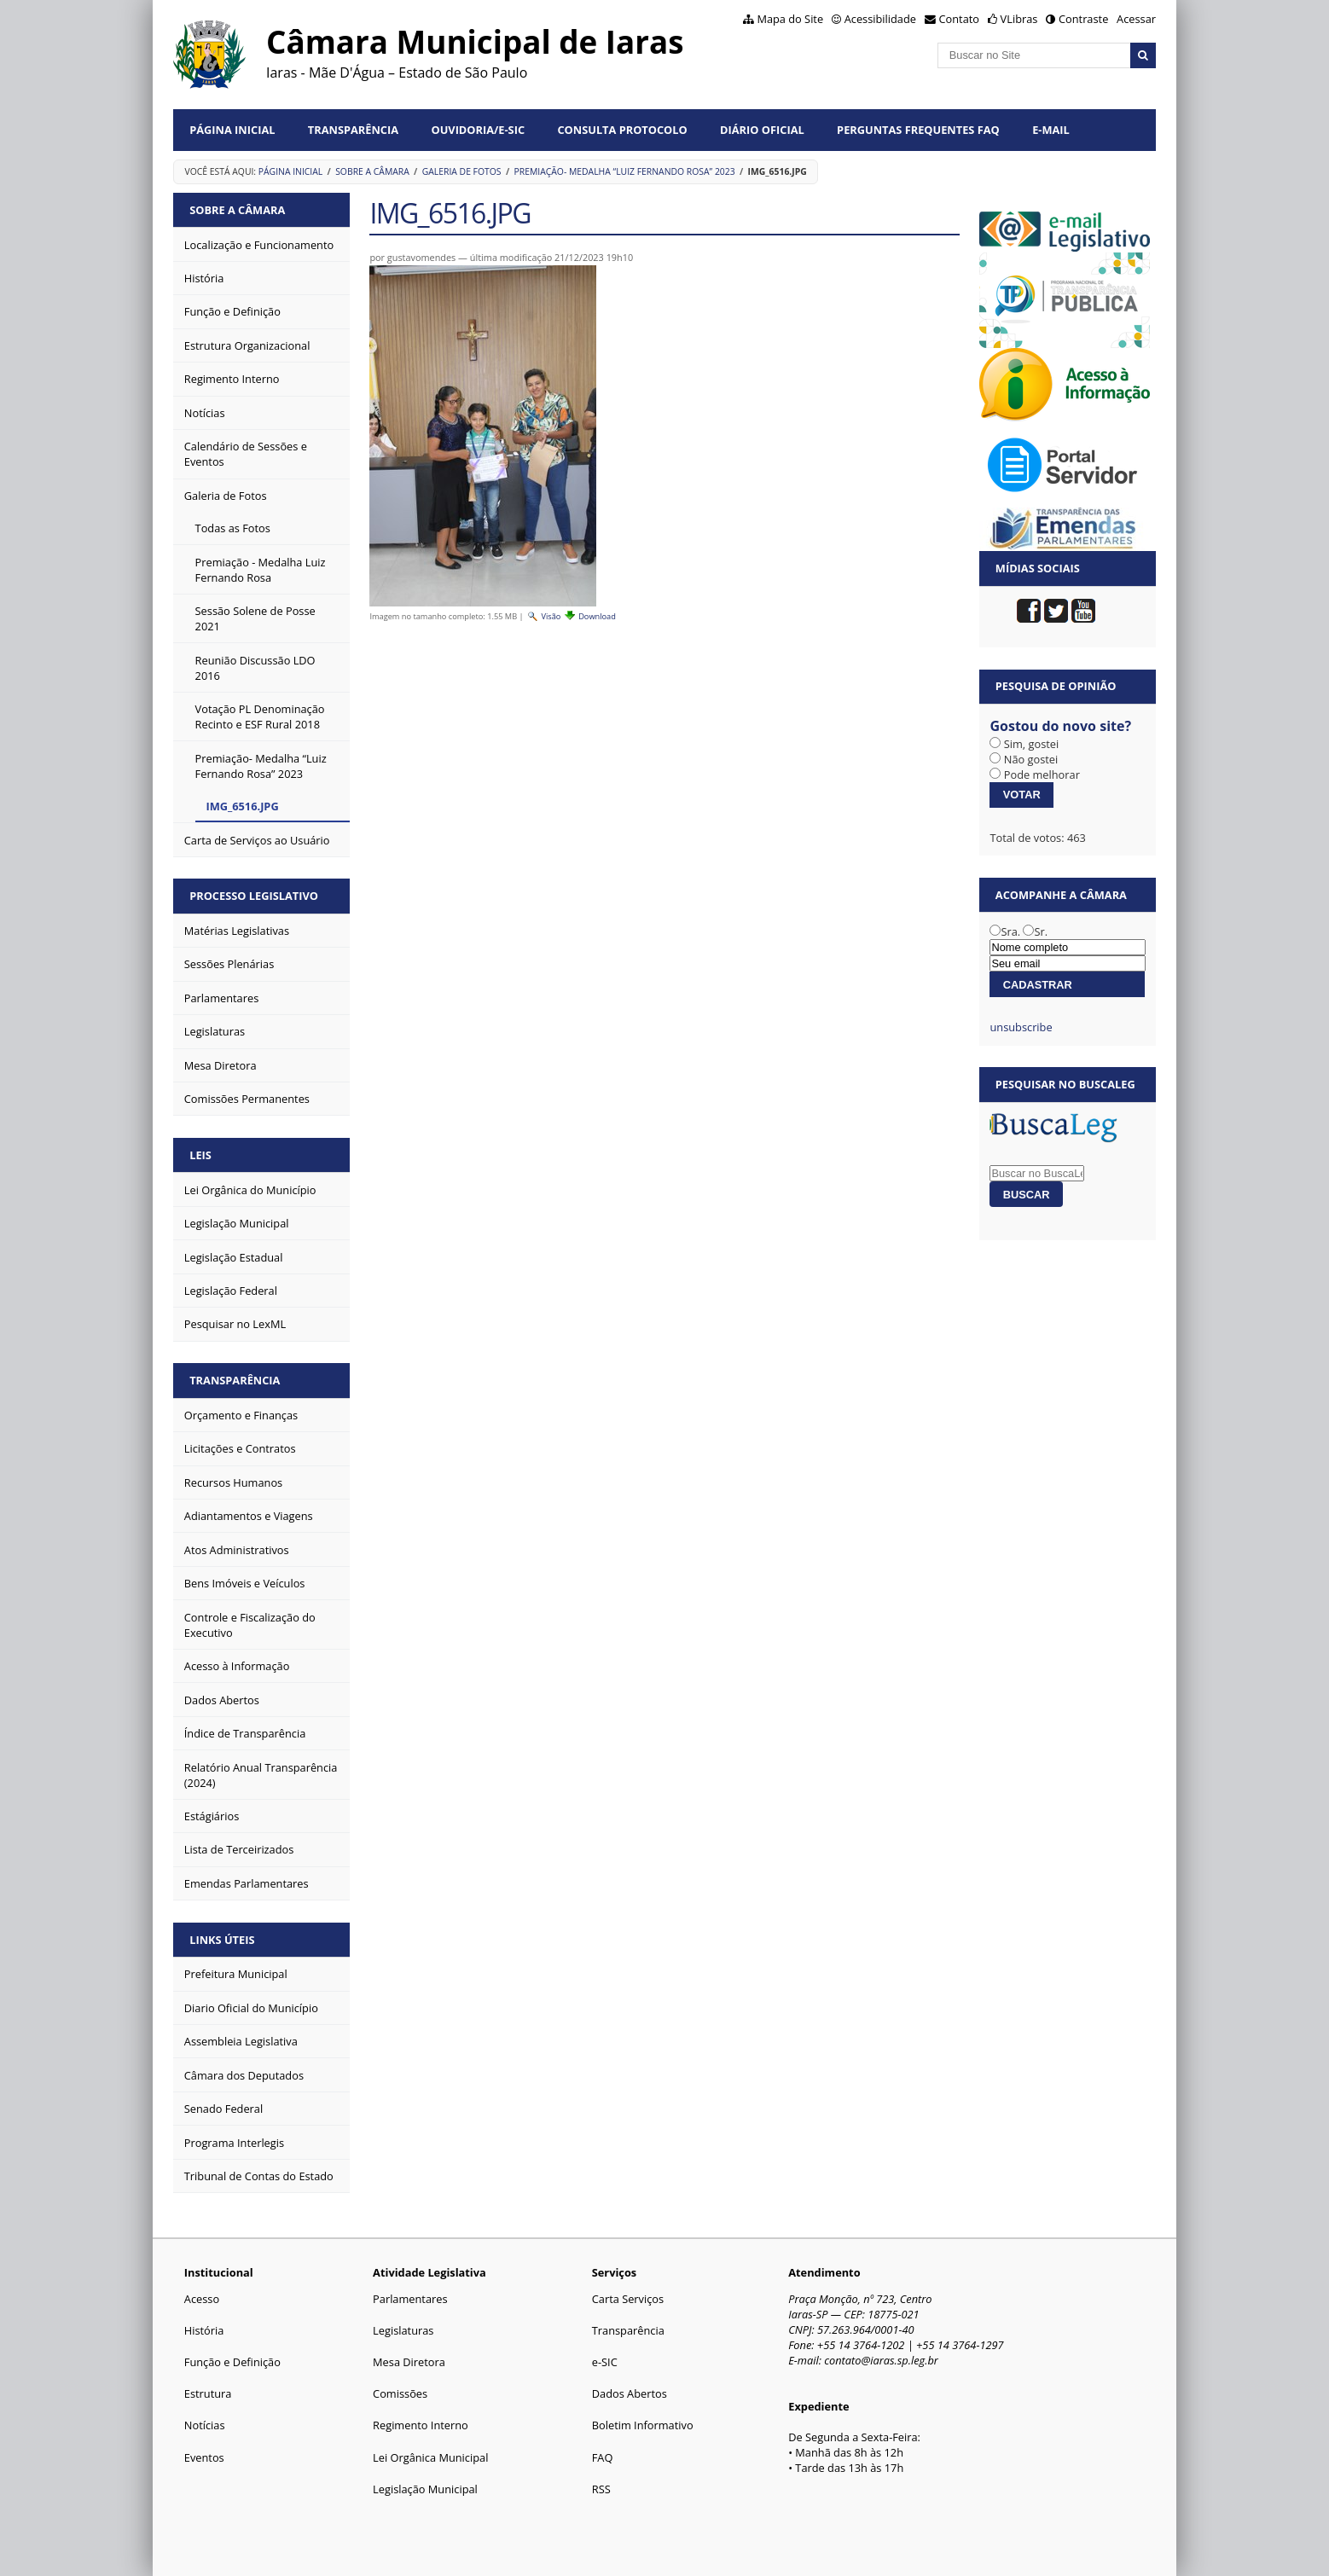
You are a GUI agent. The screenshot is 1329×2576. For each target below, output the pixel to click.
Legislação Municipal (425, 2489)
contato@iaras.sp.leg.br (881, 2360)
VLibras (1019, 18)
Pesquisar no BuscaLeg (1065, 1084)
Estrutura (208, 2393)
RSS (601, 2489)
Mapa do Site (790, 18)
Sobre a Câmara (372, 171)
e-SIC (605, 2362)
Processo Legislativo (253, 895)
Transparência (353, 129)
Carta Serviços (628, 2298)
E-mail (1051, 129)
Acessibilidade (880, 18)
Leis (200, 1155)
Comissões (400, 2393)
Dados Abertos (629, 2393)
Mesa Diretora (409, 2362)
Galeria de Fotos (462, 171)
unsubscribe (1020, 1027)
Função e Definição (232, 2362)
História (204, 2330)
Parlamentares (410, 2298)
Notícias (204, 2425)
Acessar (1136, 18)
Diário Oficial (762, 129)
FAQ (602, 2457)
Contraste (1083, 18)
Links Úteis (221, 1939)
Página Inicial (232, 129)
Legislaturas (403, 2330)
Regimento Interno (420, 2425)
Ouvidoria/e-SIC (478, 129)
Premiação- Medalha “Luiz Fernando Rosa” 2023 (624, 171)
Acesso (201, 2298)
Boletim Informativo (643, 2425)
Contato (959, 18)
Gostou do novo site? (1060, 726)
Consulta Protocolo (622, 129)
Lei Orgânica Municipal (430, 2457)
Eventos (204, 2457)
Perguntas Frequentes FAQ (918, 129)
